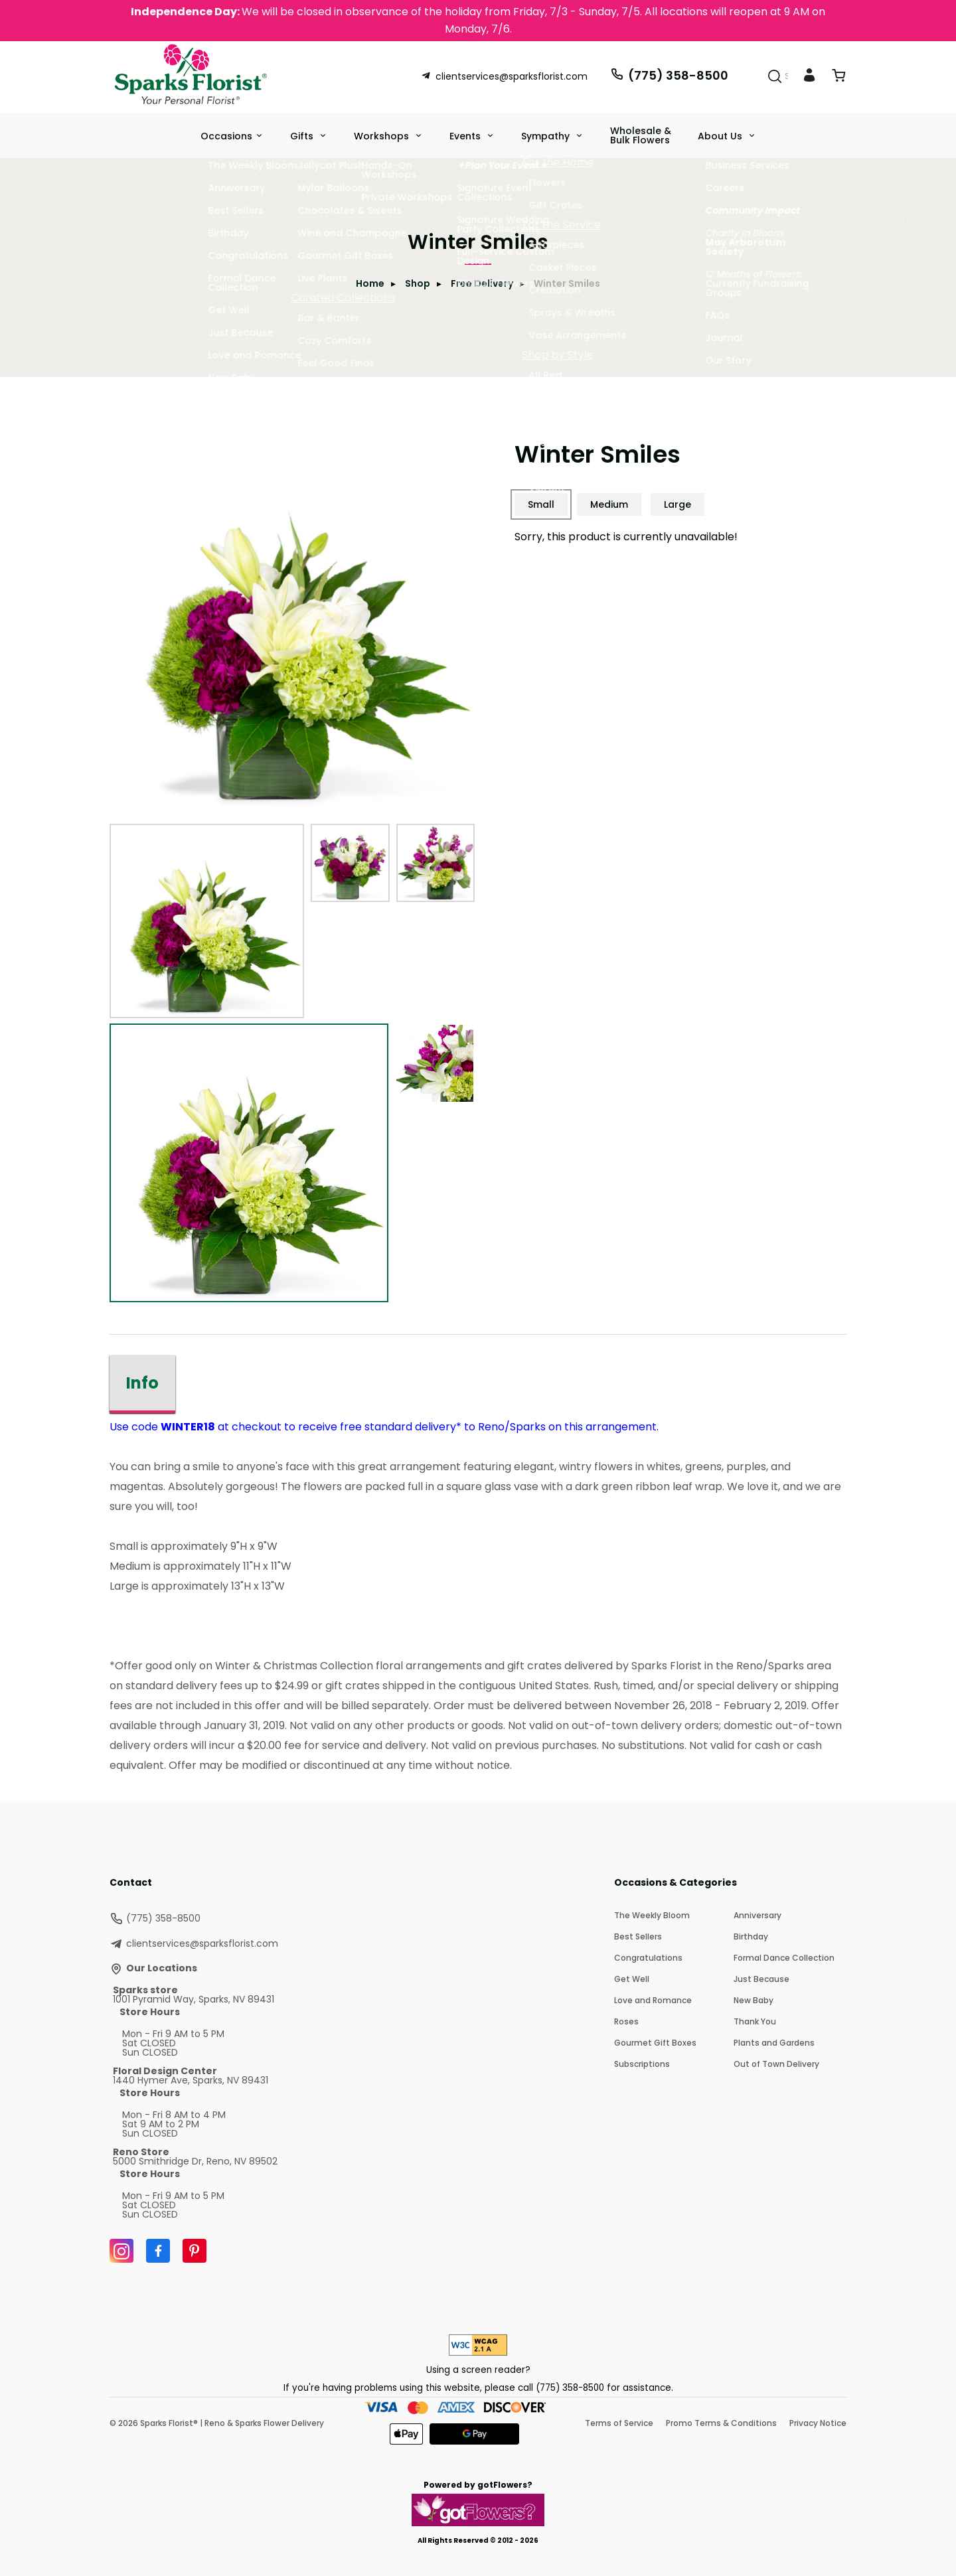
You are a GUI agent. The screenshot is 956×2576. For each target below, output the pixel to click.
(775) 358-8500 (669, 75)
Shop (417, 283)
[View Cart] (838, 78)
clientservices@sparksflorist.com (504, 76)
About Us (721, 136)
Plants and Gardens (774, 2042)
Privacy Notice (817, 2423)
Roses (626, 2021)
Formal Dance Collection (784, 1957)
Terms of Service (619, 2423)
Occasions (226, 136)
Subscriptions (642, 2064)
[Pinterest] (194, 2251)
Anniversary (757, 1915)
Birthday (751, 1936)
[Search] (774, 76)
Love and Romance (653, 2000)
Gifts (303, 136)
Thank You (755, 2021)
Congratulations (648, 1957)
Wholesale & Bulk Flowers (640, 135)
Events (466, 136)
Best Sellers (638, 1936)
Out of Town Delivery (776, 2064)
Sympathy (546, 136)
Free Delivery (482, 283)
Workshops (383, 136)
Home (370, 283)
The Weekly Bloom (652, 1915)
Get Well (631, 1979)
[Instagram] (121, 2251)
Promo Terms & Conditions (721, 2423)
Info (142, 1383)
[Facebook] (158, 2251)
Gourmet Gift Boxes (655, 2042)
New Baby (753, 2000)
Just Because (761, 1979)
